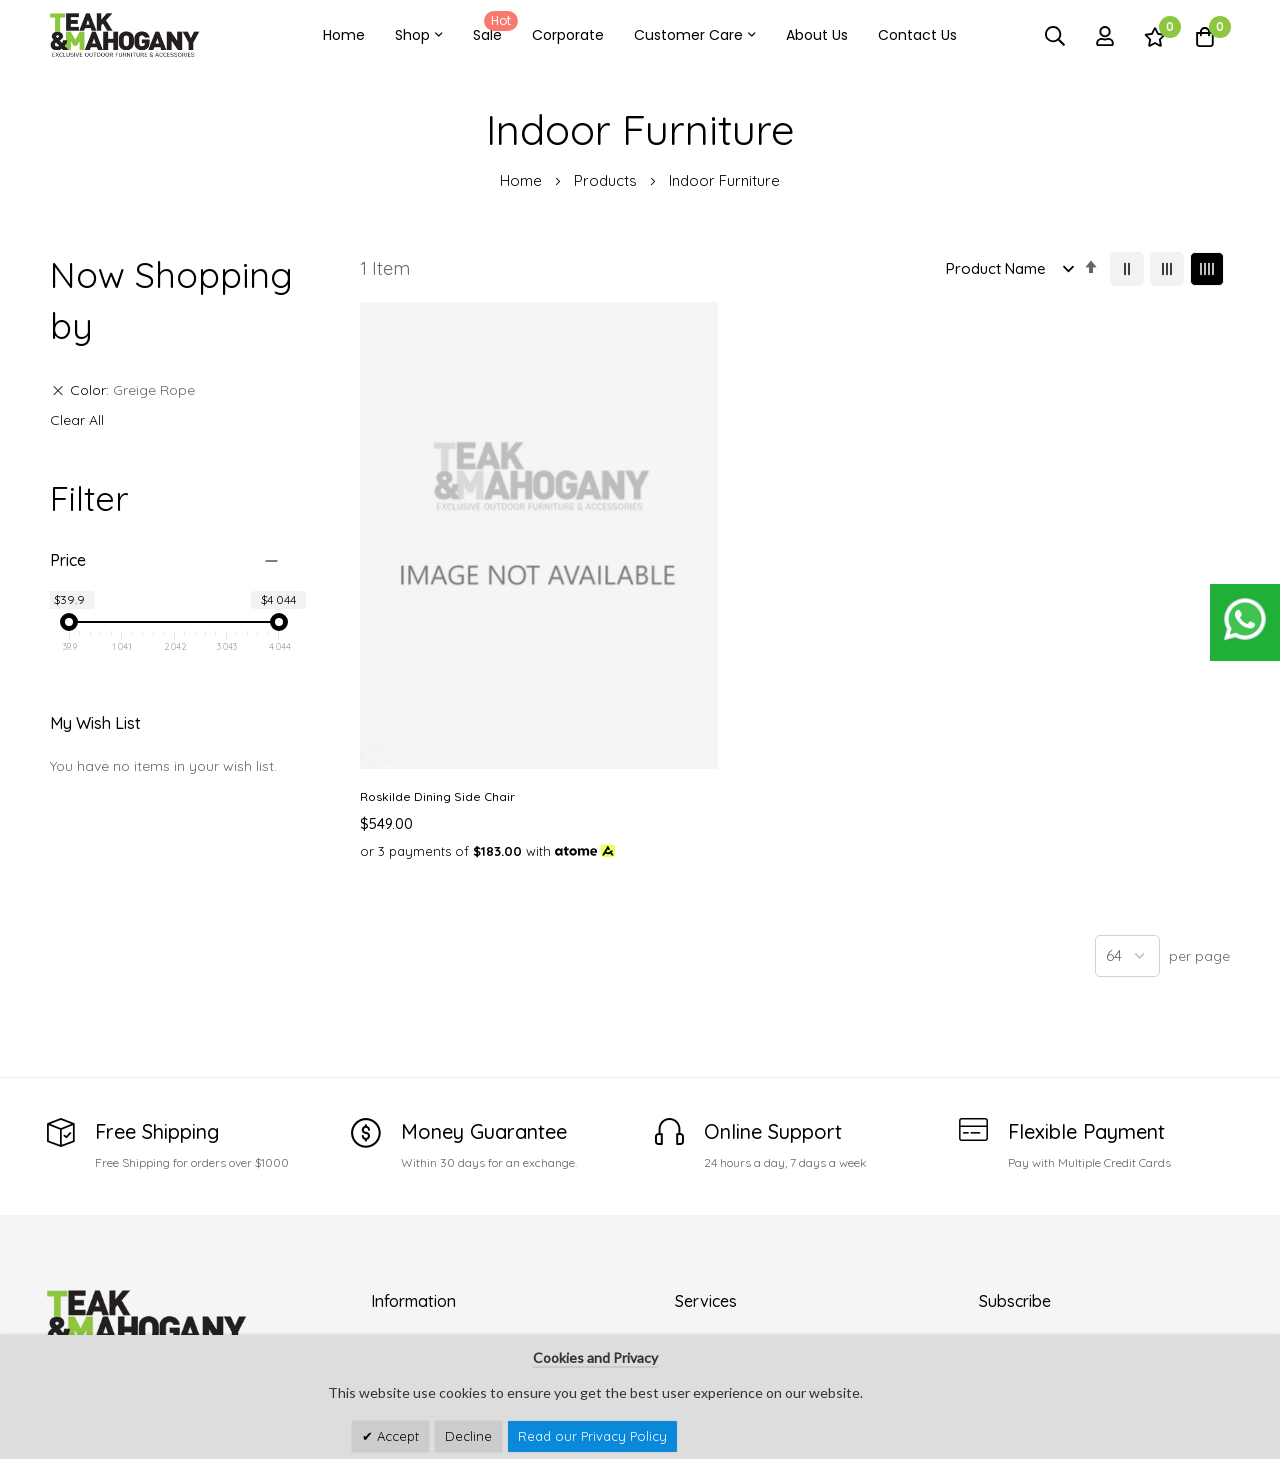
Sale (492, 28)
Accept (396, 1436)
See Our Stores (96, 1259)
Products (607, 180)
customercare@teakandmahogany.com (181, 1298)
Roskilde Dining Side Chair (437, 598)
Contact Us (917, 35)
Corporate (568, 35)
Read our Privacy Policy (592, 1436)
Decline (468, 1436)
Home (344, 35)
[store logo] (125, 35)
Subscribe (1204, 1290)
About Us (817, 35)
